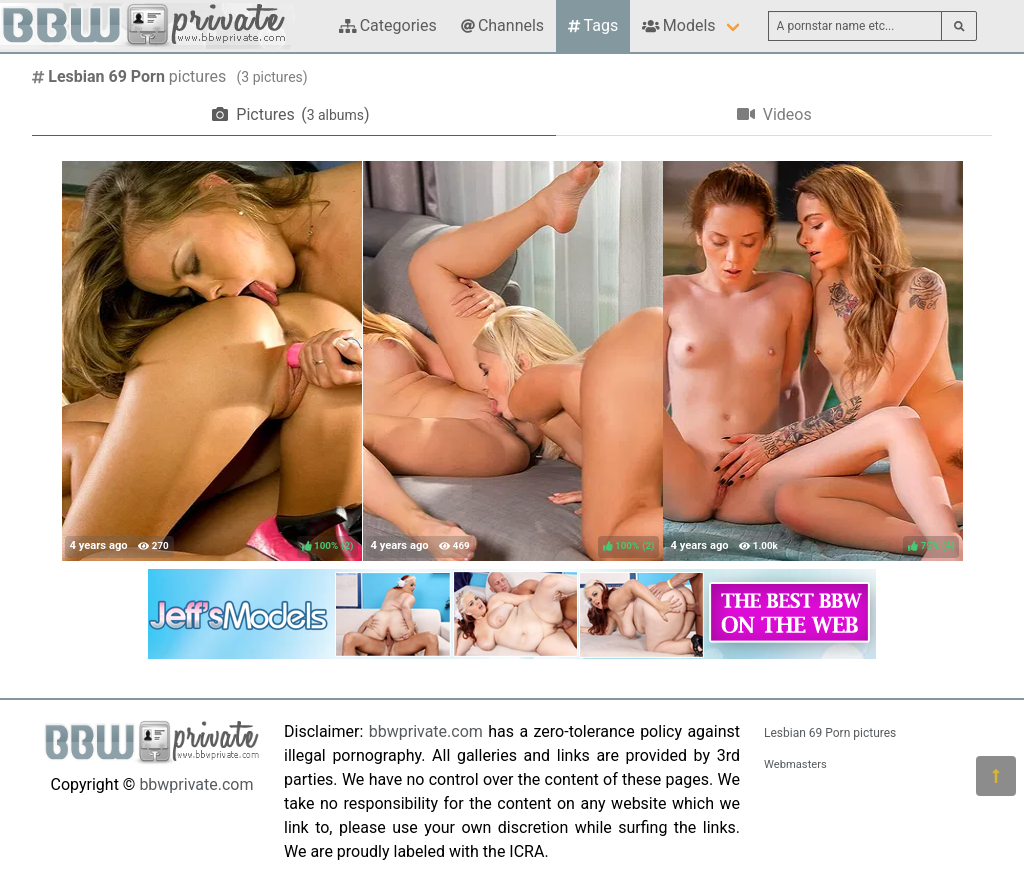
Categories (388, 25)
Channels (502, 25)
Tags (593, 25)
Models (678, 25)
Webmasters (795, 764)
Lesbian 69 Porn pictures (830, 733)
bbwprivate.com (196, 784)
